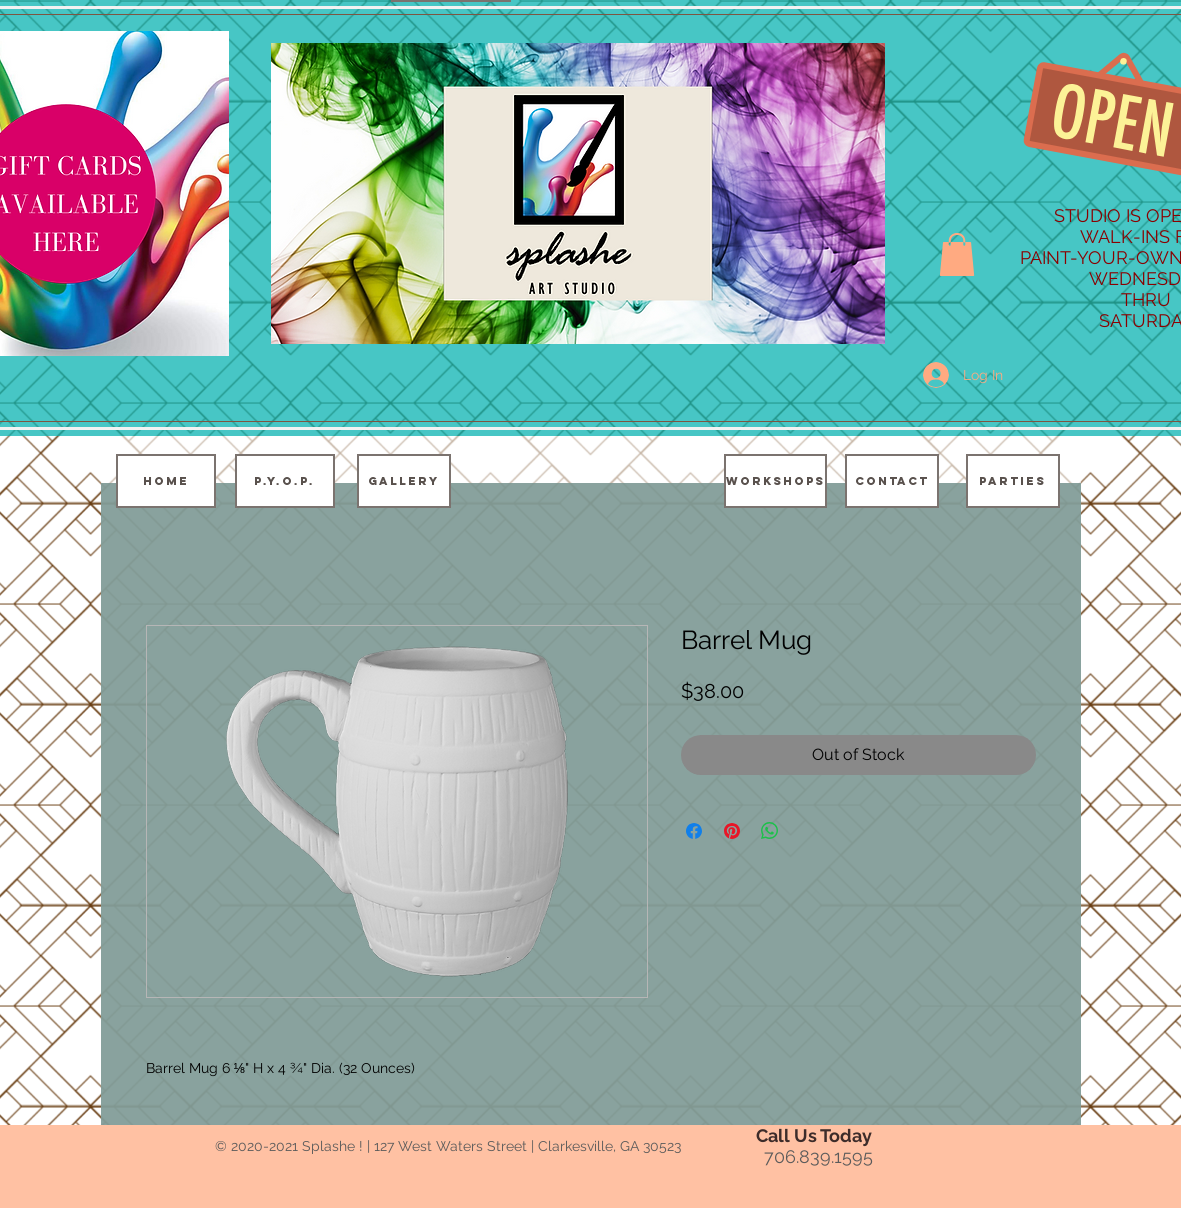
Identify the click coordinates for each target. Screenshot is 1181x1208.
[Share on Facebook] (694, 831)
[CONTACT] (892, 481)
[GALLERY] (404, 481)
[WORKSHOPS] (775, 481)
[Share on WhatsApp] (770, 831)
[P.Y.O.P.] (285, 481)
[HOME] (166, 481)
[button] (957, 254)
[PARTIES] (1013, 481)
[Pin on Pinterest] (732, 831)
